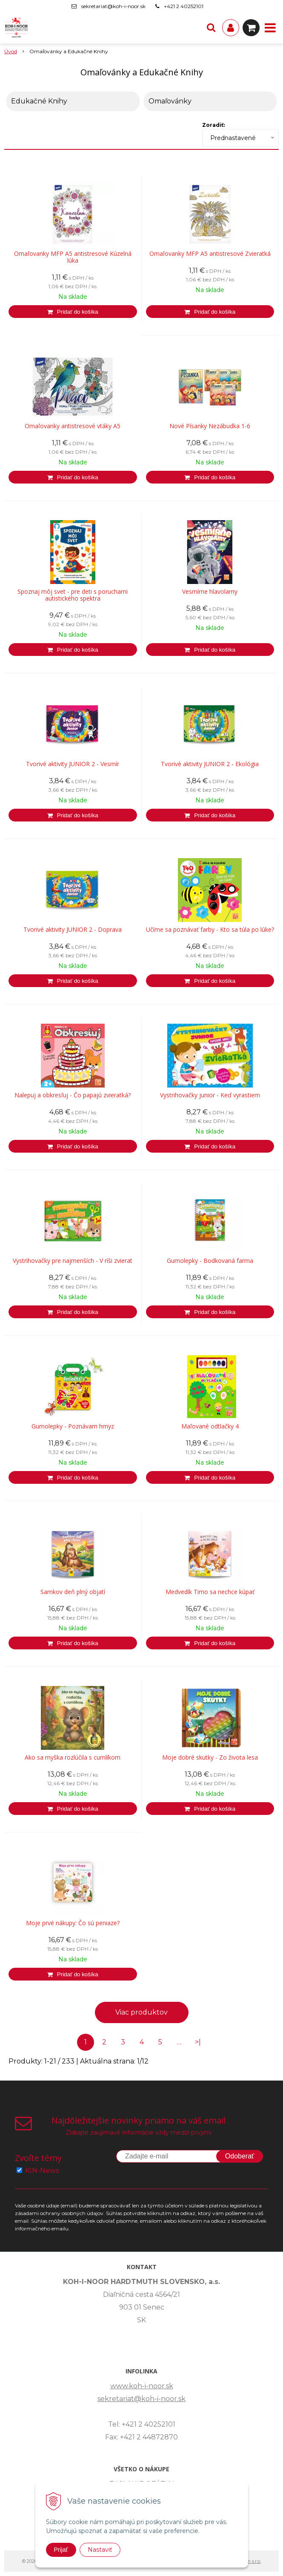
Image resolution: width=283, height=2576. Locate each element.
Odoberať (239, 2156)
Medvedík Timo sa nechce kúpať (210, 1592)
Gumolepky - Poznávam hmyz (72, 1426)
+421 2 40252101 (183, 6)
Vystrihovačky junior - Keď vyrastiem (210, 1095)
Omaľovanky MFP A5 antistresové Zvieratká (210, 253)
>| (198, 2042)
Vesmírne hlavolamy (209, 591)
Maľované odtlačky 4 (210, 1426)
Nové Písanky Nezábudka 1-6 (209, 426)
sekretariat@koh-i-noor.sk (113, 6)
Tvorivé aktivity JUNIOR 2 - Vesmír (72, 764)
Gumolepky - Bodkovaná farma (210, 1260)
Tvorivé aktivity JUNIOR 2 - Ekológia (210, 764)
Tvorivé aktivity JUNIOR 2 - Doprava (72, 929)
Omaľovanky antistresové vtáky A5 (72, 426)
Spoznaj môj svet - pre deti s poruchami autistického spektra (72, 595)
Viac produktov (141, 2012)
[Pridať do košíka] (73, 311)
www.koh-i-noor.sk (141, 2386)
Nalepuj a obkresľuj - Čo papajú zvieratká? (72, 1095)
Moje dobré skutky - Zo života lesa (210, 1757)
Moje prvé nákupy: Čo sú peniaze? (73, 1923)
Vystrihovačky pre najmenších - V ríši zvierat (72, 1260)
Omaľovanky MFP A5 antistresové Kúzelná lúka (72, 257)
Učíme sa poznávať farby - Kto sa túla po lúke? (210, 929)
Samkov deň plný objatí (72, 1592)
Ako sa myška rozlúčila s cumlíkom (72, 1757)
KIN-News (42, 2171)
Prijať (61, 2549)
